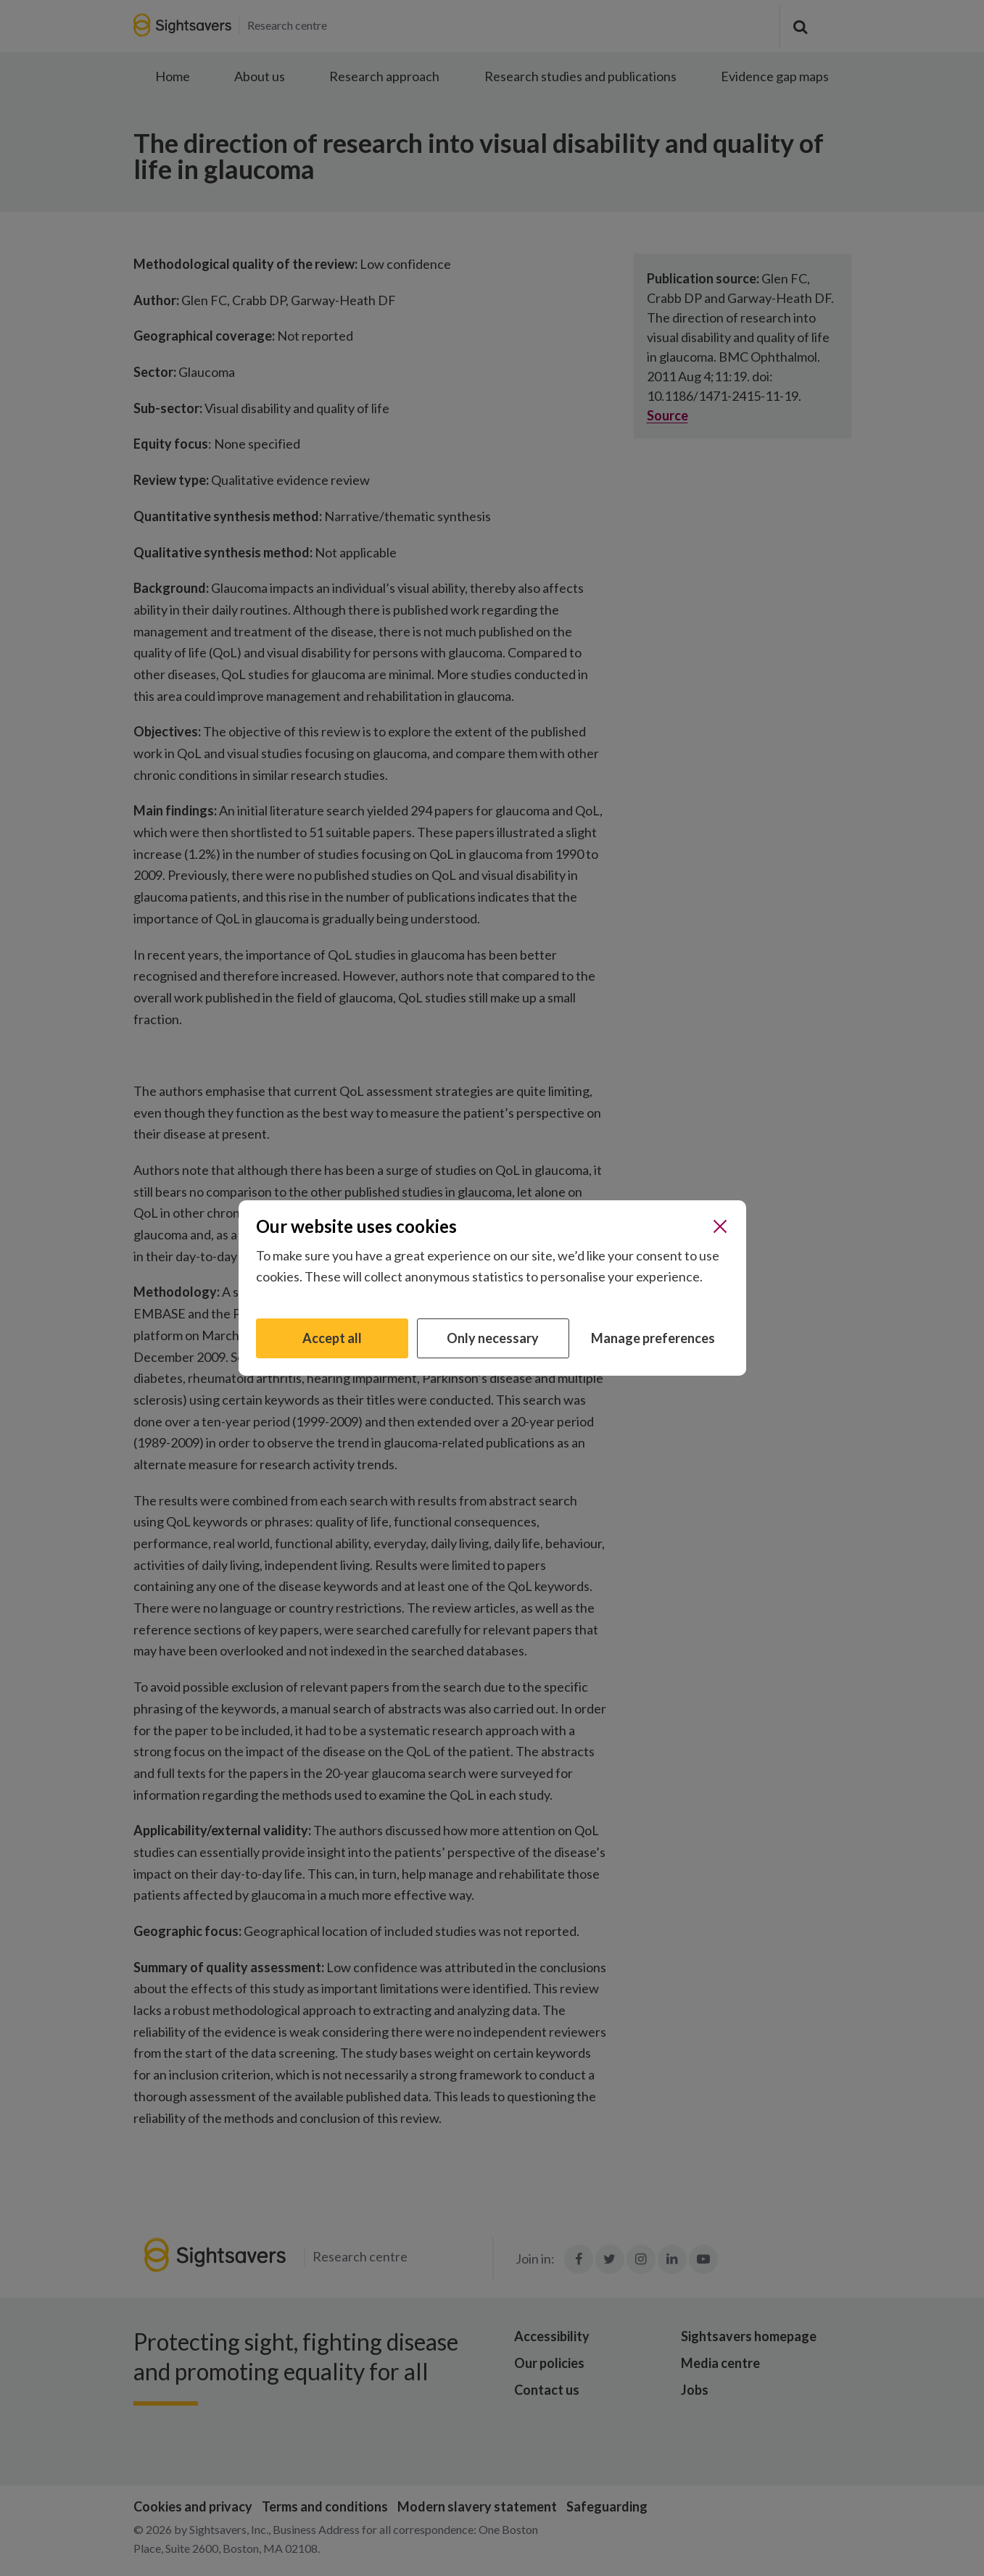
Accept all (332, 1338)
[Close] (720, 1226)
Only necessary (493, 1338)
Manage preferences (653, 1338)
